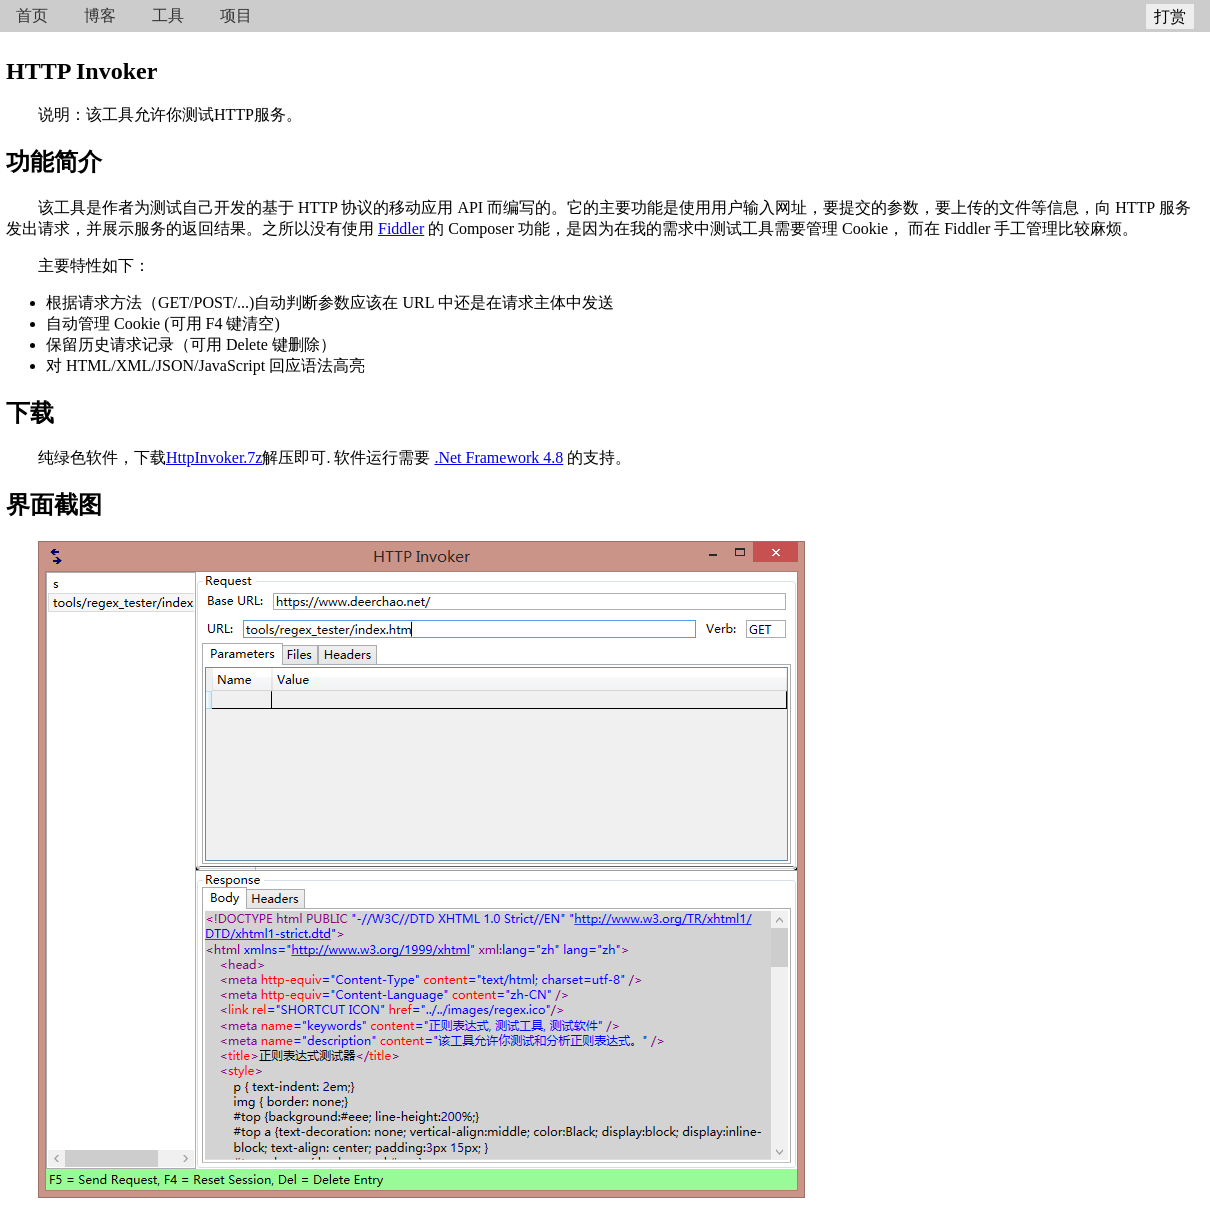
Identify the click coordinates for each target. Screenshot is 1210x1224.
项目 (236, 15)
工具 (168, 15)
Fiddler (401, 228)
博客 (100, 15)
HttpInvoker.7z (214, 457)
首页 (32, 15)
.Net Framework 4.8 (498, 457)
